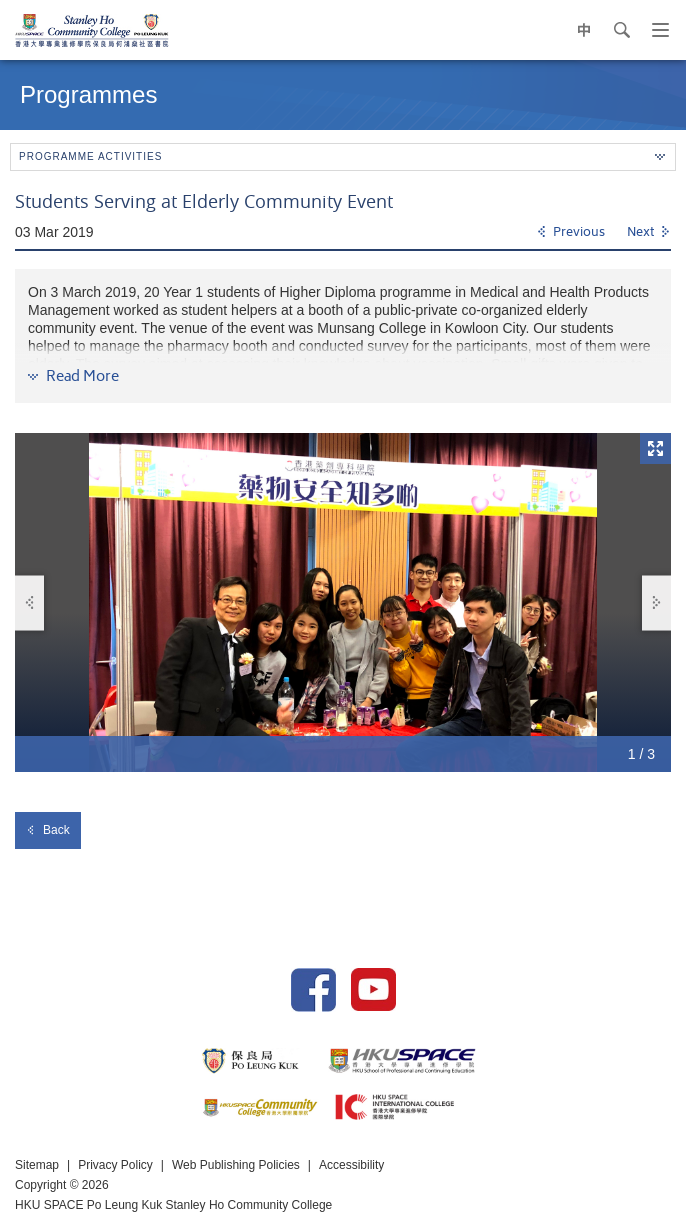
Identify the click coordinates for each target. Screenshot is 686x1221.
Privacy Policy (115, 1165)
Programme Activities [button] (342, 156)
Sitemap (37, 1165)
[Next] (649, 233)
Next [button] (657, 602)
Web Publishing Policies (236, 1165)
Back (48, 830)
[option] (343, 602)
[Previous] (570, 233)
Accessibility (351, 1165)
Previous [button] (30, 602)
